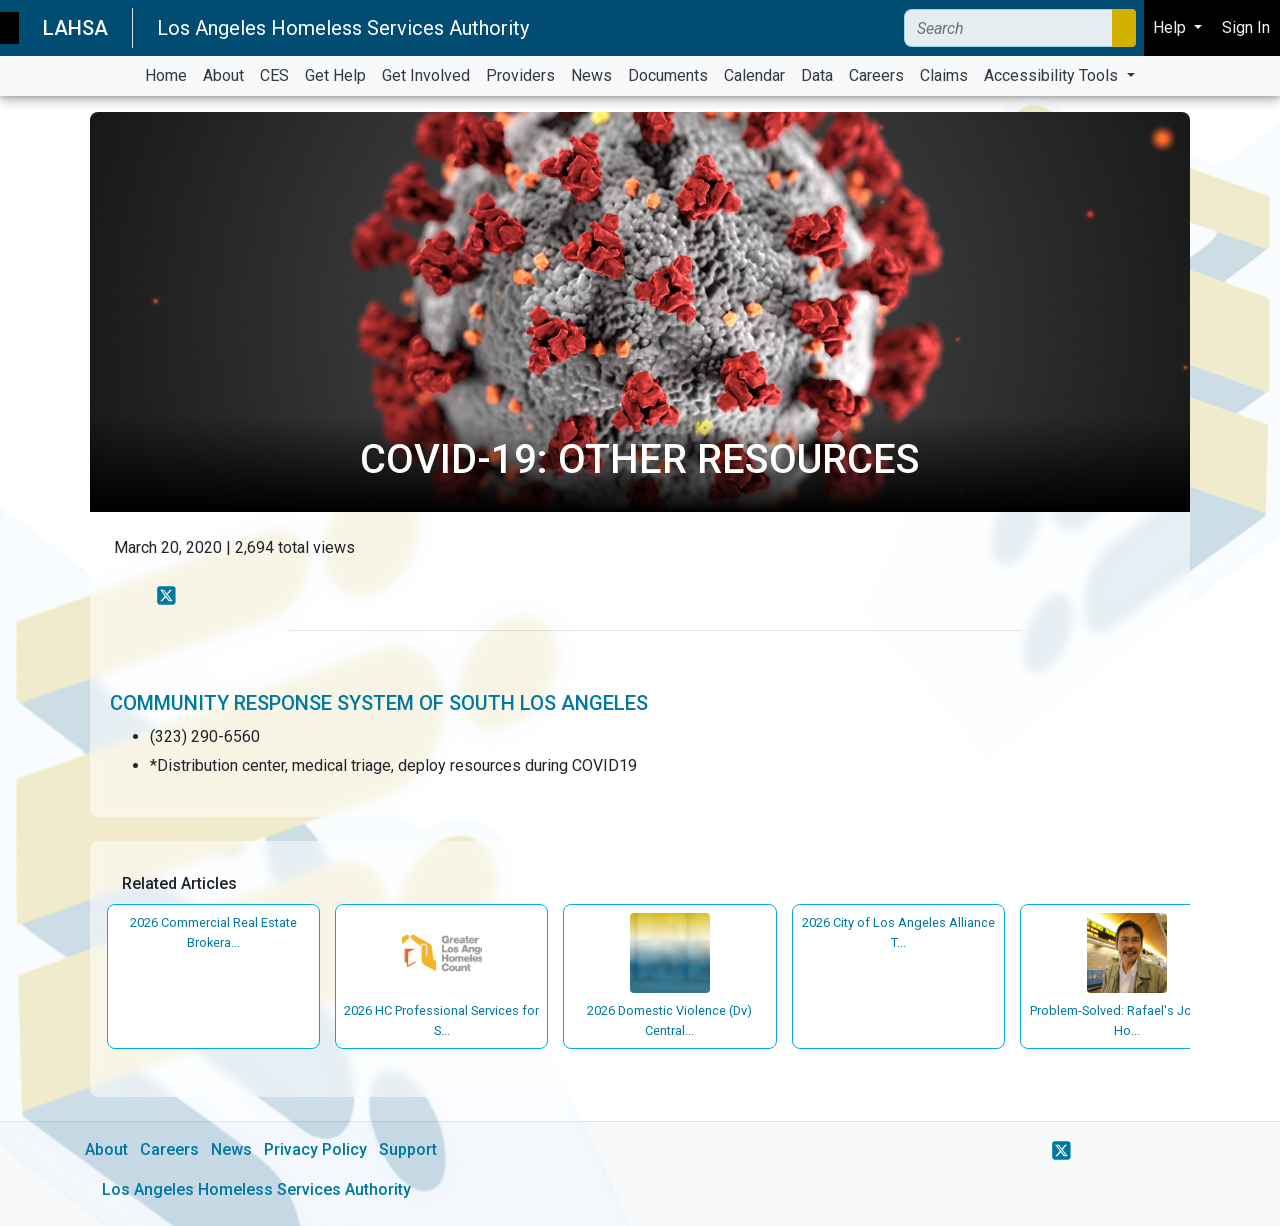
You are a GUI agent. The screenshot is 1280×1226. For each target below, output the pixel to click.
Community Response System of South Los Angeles (379, 703)
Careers (169, 1149)
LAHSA (75, 28)
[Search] (1008, 28)
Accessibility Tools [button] (1053, 75)
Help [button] (1171, 27)
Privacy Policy (315, 1149)
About (106, 1149)
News (231, 1149)
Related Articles (179, 884)
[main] (640, 661)
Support (408, 1149)
